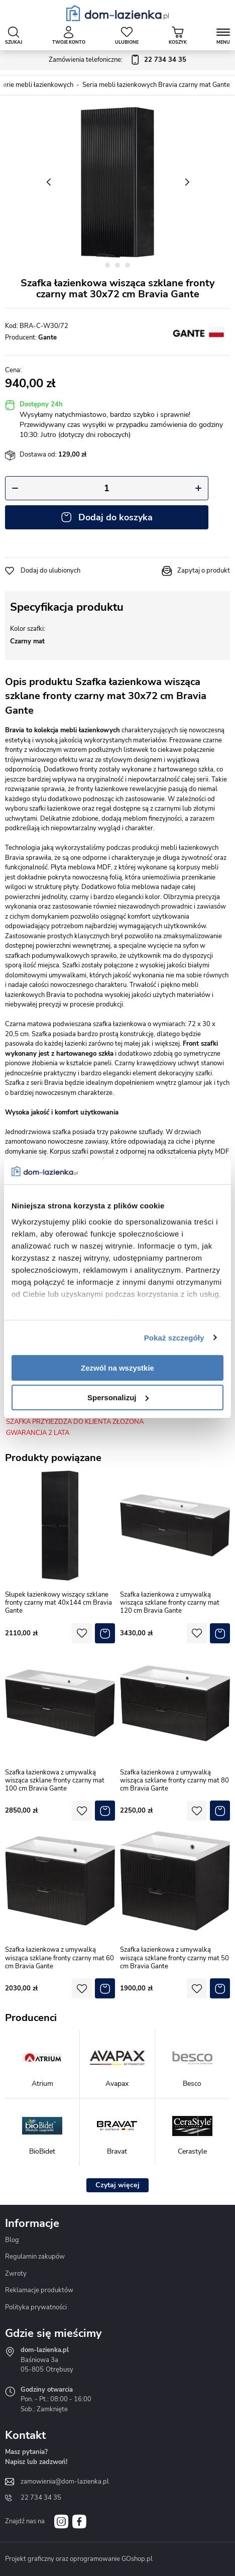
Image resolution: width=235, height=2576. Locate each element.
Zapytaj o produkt (203, 570)
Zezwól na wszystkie (117, 1368)
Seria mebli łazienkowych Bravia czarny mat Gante (156, 84)
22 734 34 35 (41, 2497)
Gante (47, 337)
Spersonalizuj (118, 1397)
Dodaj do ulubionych (50, 570)
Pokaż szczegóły (174, 1337)
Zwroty (16, 2273)
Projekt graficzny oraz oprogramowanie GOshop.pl (79, 2558)
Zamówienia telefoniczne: (117, 60)
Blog (12, 2240)
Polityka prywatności (36, 2307)
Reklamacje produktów (39, 2290)
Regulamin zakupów (35, 2256)
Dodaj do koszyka (115, 517)
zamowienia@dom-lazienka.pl (65, 2481)
